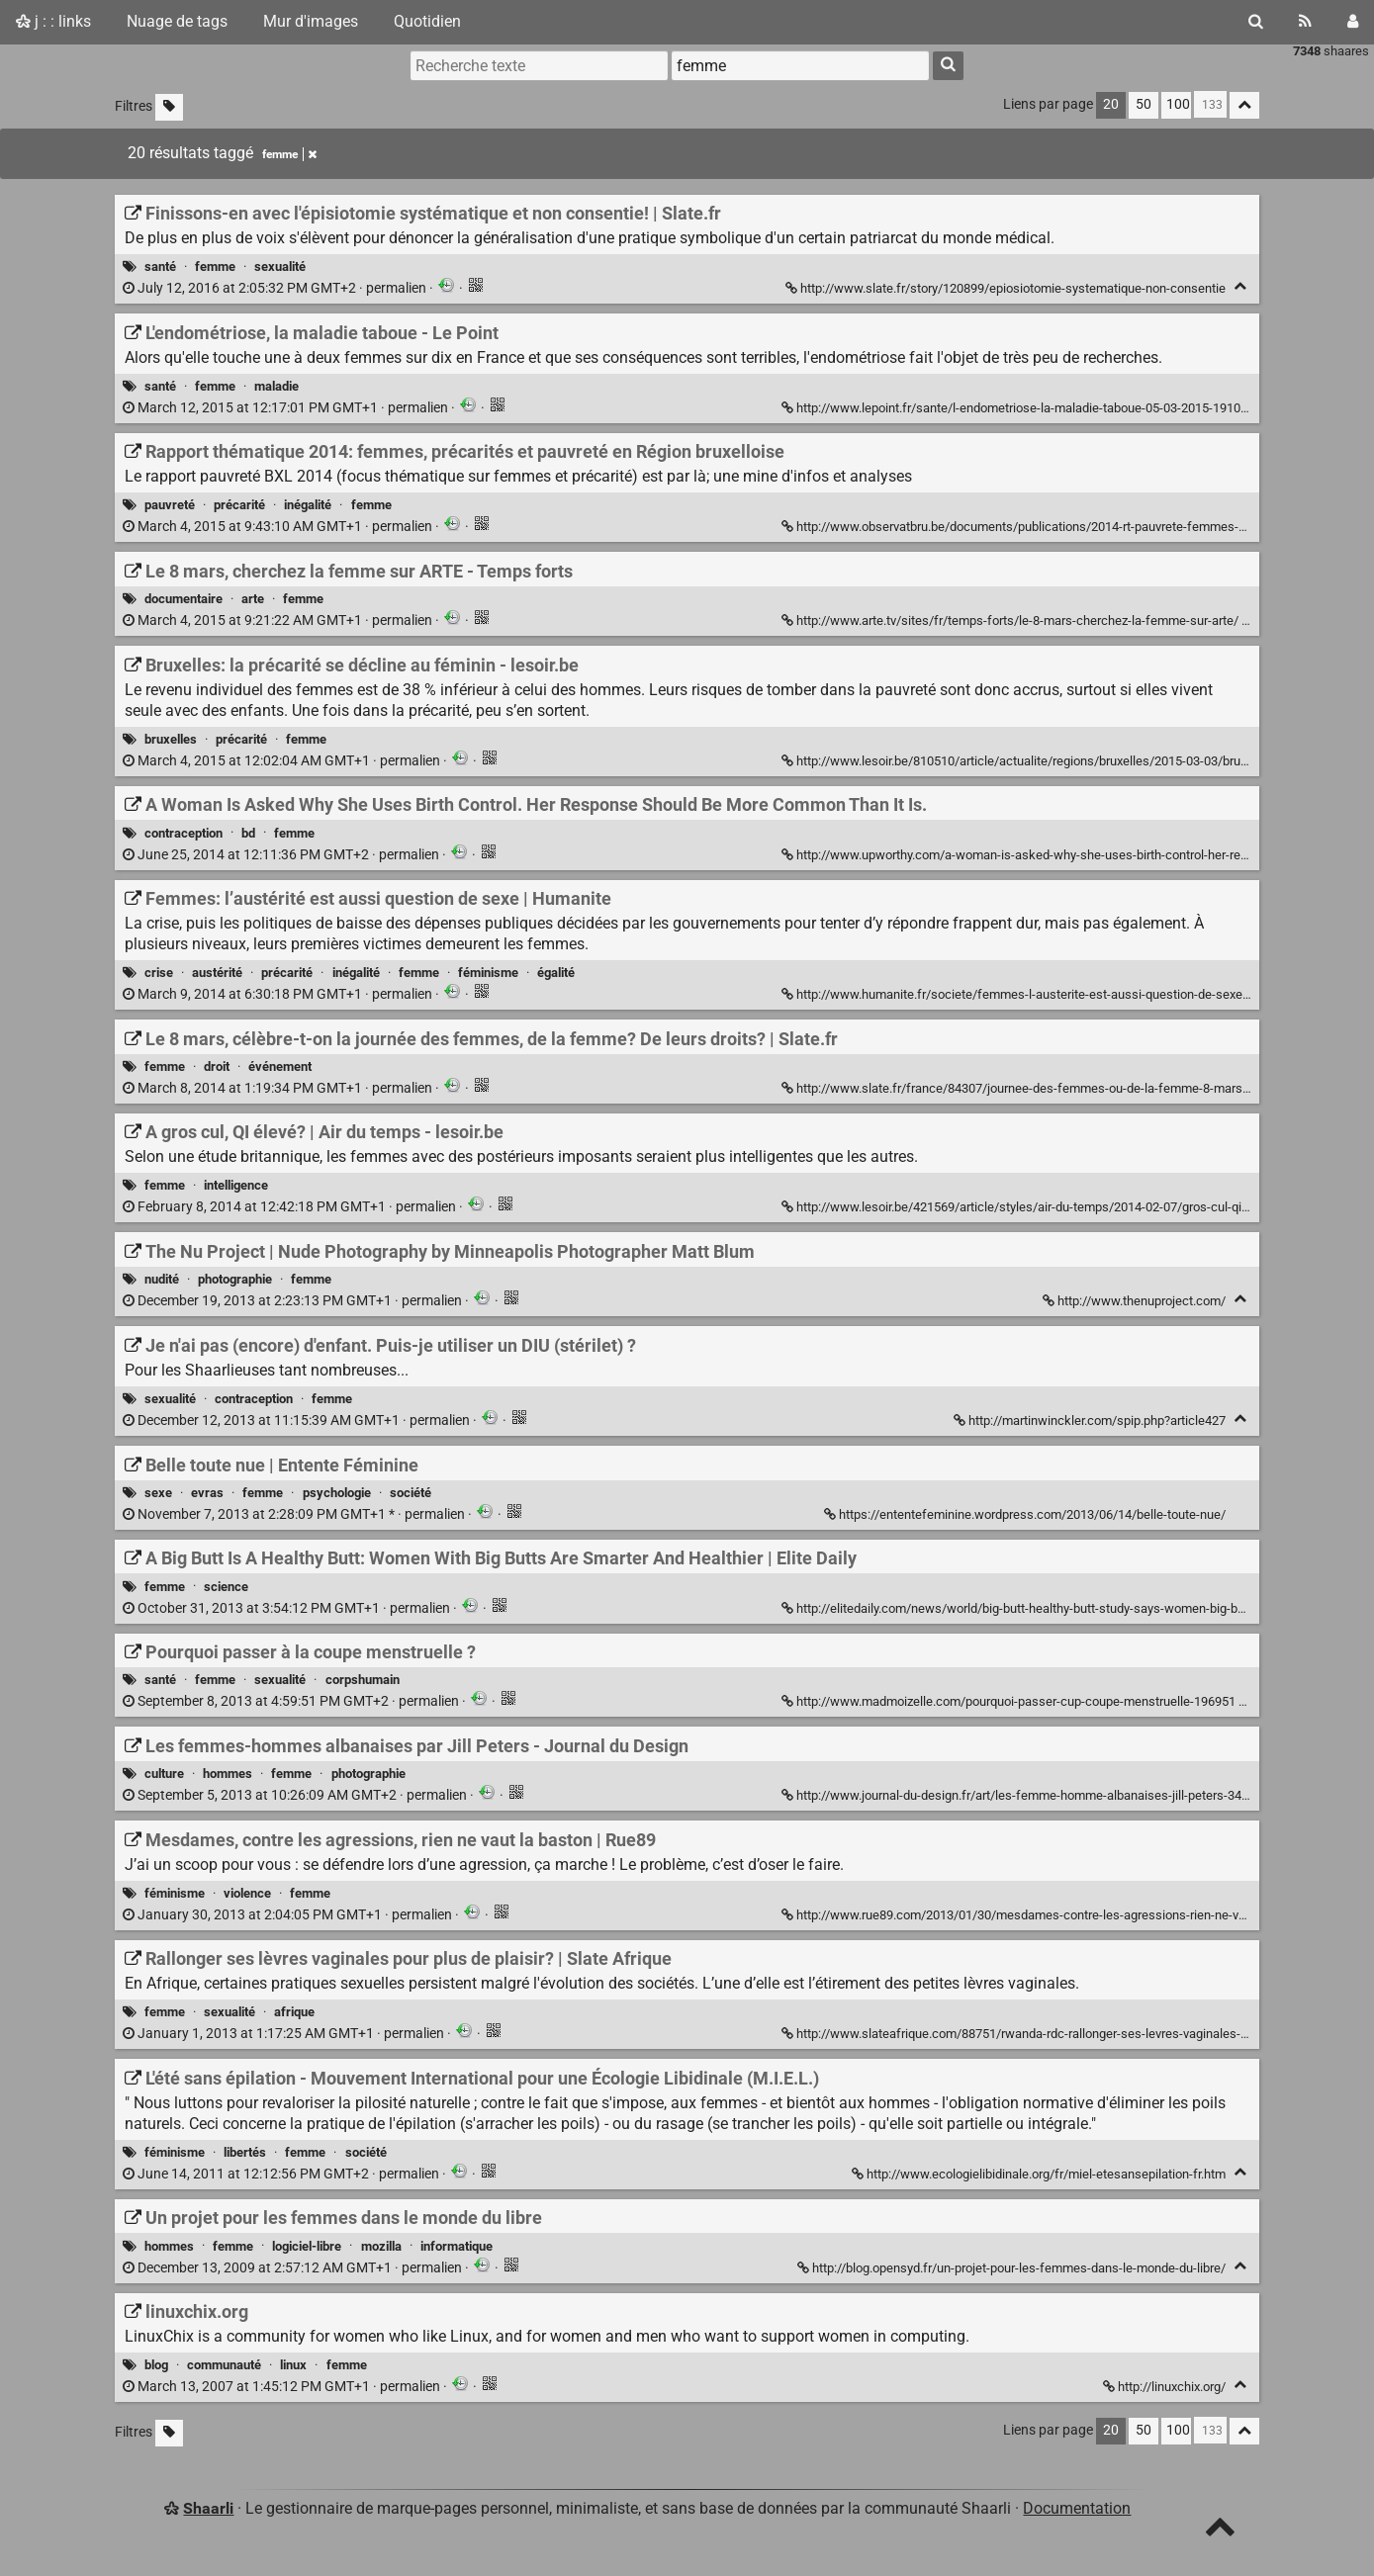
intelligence (236, 1185)
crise (158, 972)
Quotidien (427, 21)
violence (247, 1893)
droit (216, 1066)
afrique (294, 2011)
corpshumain (362, 1679)
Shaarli (208, 2508)
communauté (224, 2364)
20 (1111, 104)
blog (156, 2364)
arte (252, 598)
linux (293, 2364)
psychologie (337, 1492)
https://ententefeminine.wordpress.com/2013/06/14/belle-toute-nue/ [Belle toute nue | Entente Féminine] (1026, 1514)
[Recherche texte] (539, 65)
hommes (227, 1773)
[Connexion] (1352, 22)
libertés (245, 2152)
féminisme (488, 972)
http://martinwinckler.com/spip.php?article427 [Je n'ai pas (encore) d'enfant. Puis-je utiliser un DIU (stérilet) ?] (1091, 1420)
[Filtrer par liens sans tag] (169, 107)
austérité (217, 972)
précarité (239, 504)
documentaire (183, 598)
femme (215, 266)
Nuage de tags (177, 21)
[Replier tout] (1244, 105)
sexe (158, 1492)
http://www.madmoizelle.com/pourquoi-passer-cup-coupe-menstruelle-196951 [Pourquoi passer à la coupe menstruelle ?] (1009, 1701)
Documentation (1077, 2508)
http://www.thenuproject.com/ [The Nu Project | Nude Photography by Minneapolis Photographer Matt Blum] (1136, 1300)
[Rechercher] (1256, 22)
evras (207, 1492)
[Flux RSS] (1305, 22)
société (410, 1492)
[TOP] (1220, 2531)
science (226, 1586)
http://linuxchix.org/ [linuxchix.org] (1166, 2386)
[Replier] (1240, 286)
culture (164, 1773)
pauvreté (169, 504)
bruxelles (170, 739)
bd (248, 833)
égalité (556, 972)
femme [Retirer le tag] (289, 154)
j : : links (53, 21)
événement (280, 1066)
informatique (456, 2246)
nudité (161, 1279)
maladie (276, 386)
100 (1178, 104)
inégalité (307, 504)
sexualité (280, 266)
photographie (235, 1279)
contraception (183, 833)
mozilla (381, 2246)
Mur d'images (310, 21)
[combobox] (800, 65)
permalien (276, 288)
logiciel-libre (306, 2246)
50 (1143, 104)
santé (160, 266)
